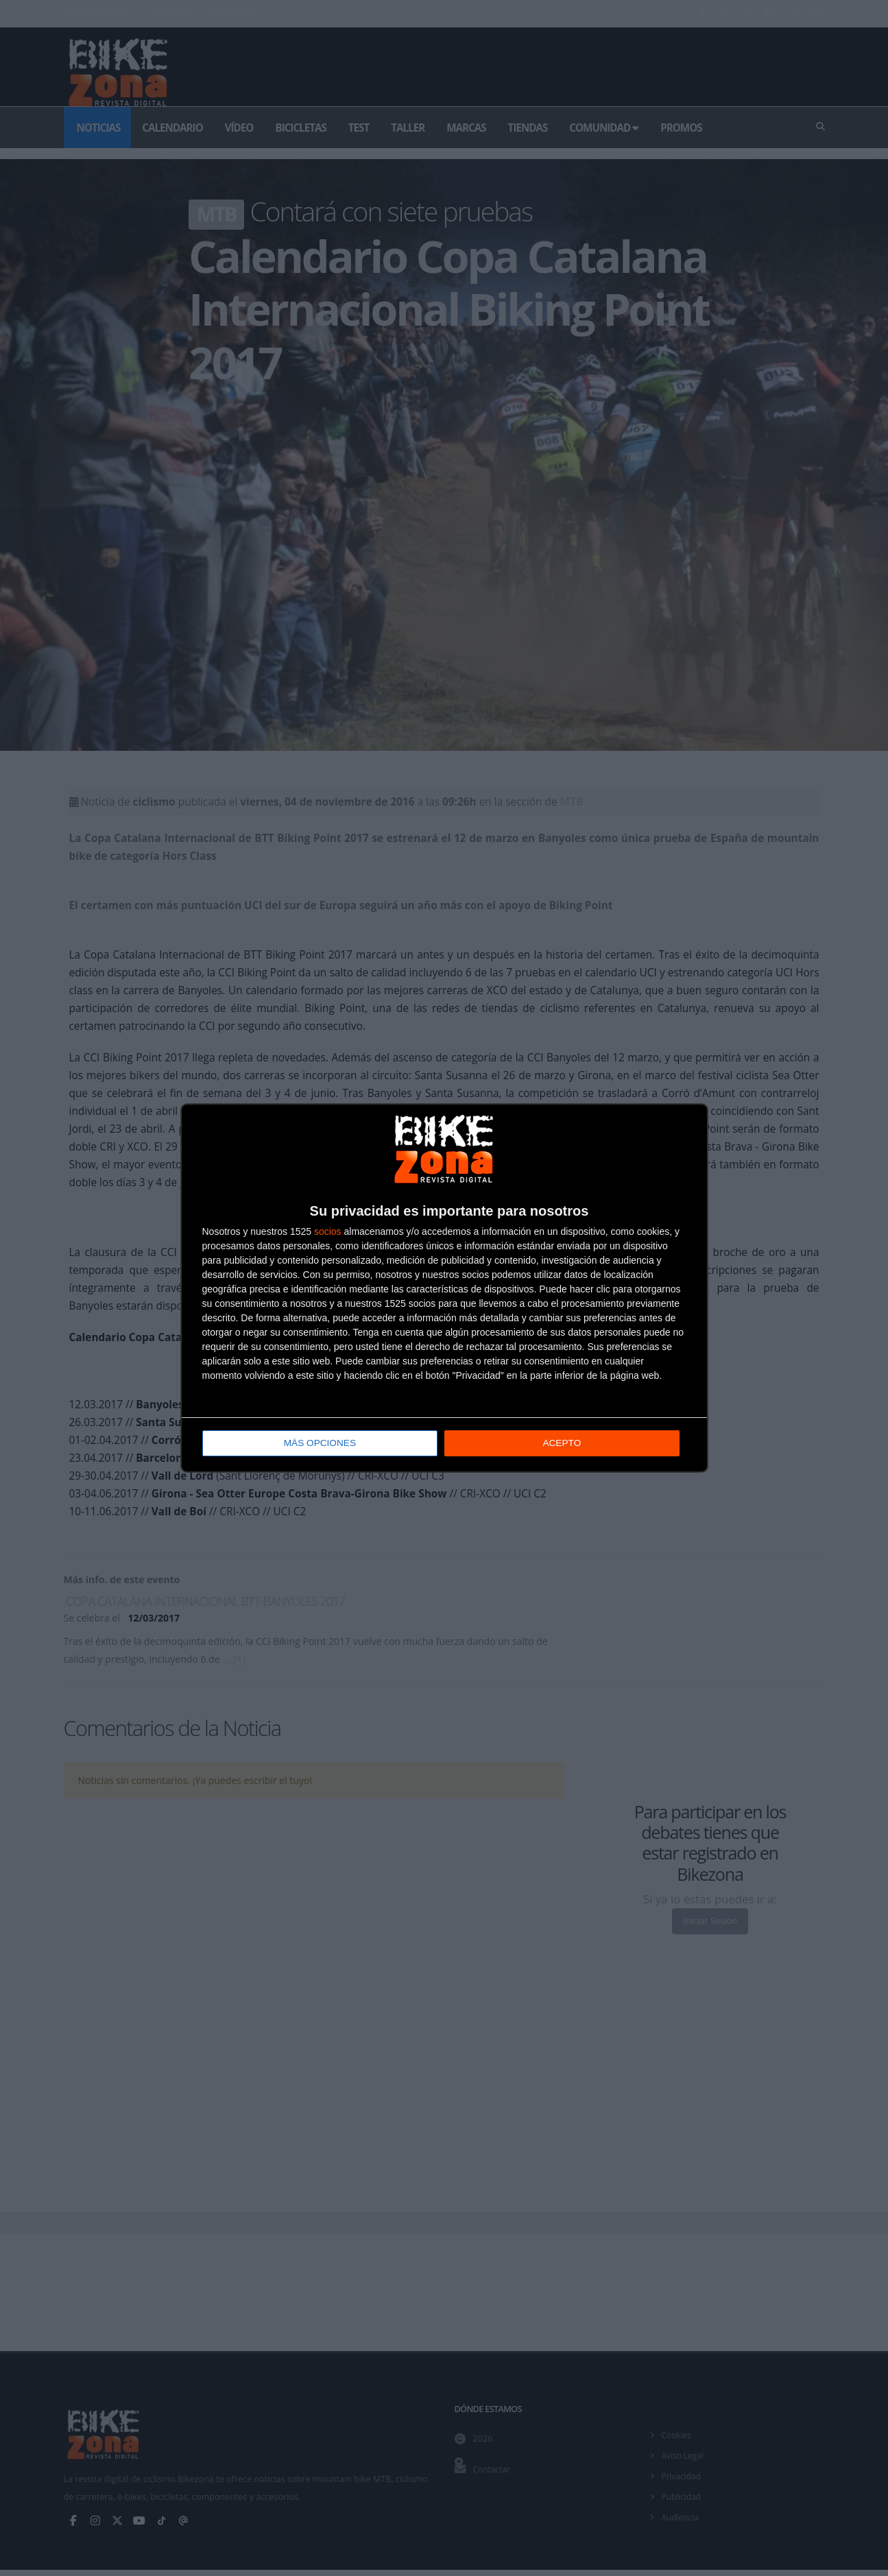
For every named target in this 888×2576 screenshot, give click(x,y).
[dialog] (444, 1288)
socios (327, 1232)
